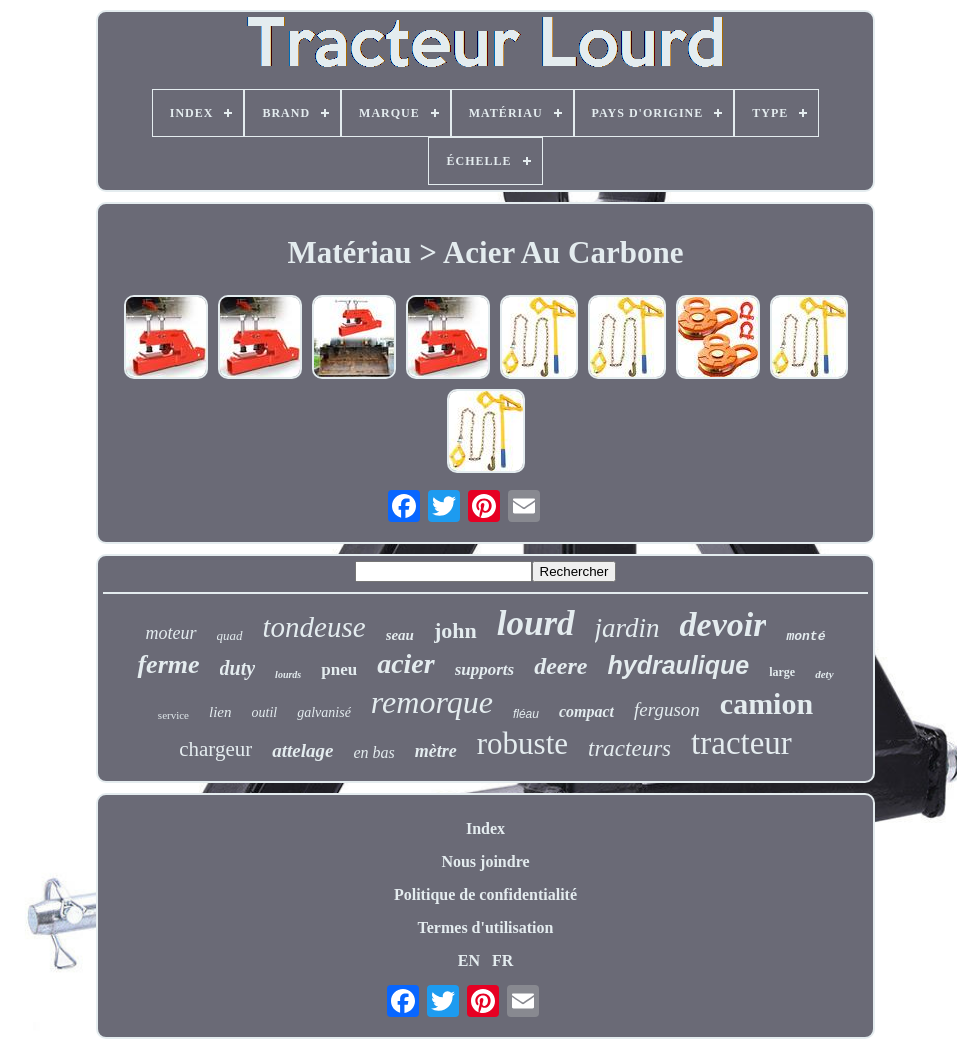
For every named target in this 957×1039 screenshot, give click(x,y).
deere (560, 666)
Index (485, 828)
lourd (536, 623)
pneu (339, 669)
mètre (436, 751)
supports (485, 669)
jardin (627, 628)
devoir (723, 624)
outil (265, 712)
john (455, 630)
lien (220, 712)
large (782, 672)
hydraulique (679, 665)
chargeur (215, 749)
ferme (168, 664)
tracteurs (629, 748)
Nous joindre (485, 861)
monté (805, 636)
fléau (526, 714)
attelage (302, 750)
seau (400, 635)
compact (586, 711)
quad (230, 635)
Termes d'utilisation (486, 927)
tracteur (741, 743)
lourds (288, 674)
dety (824, 674)
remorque (432, 702)
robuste (522, 743)
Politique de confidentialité (485, 894)
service (173, 715)
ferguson (667, 709)
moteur (171, 633)
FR (502, 960)
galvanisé (324, 712)
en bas (373, 752)
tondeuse (314, 627)
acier (406, 663)
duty (238, 668)
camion (766, 703)
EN (469, 960)
